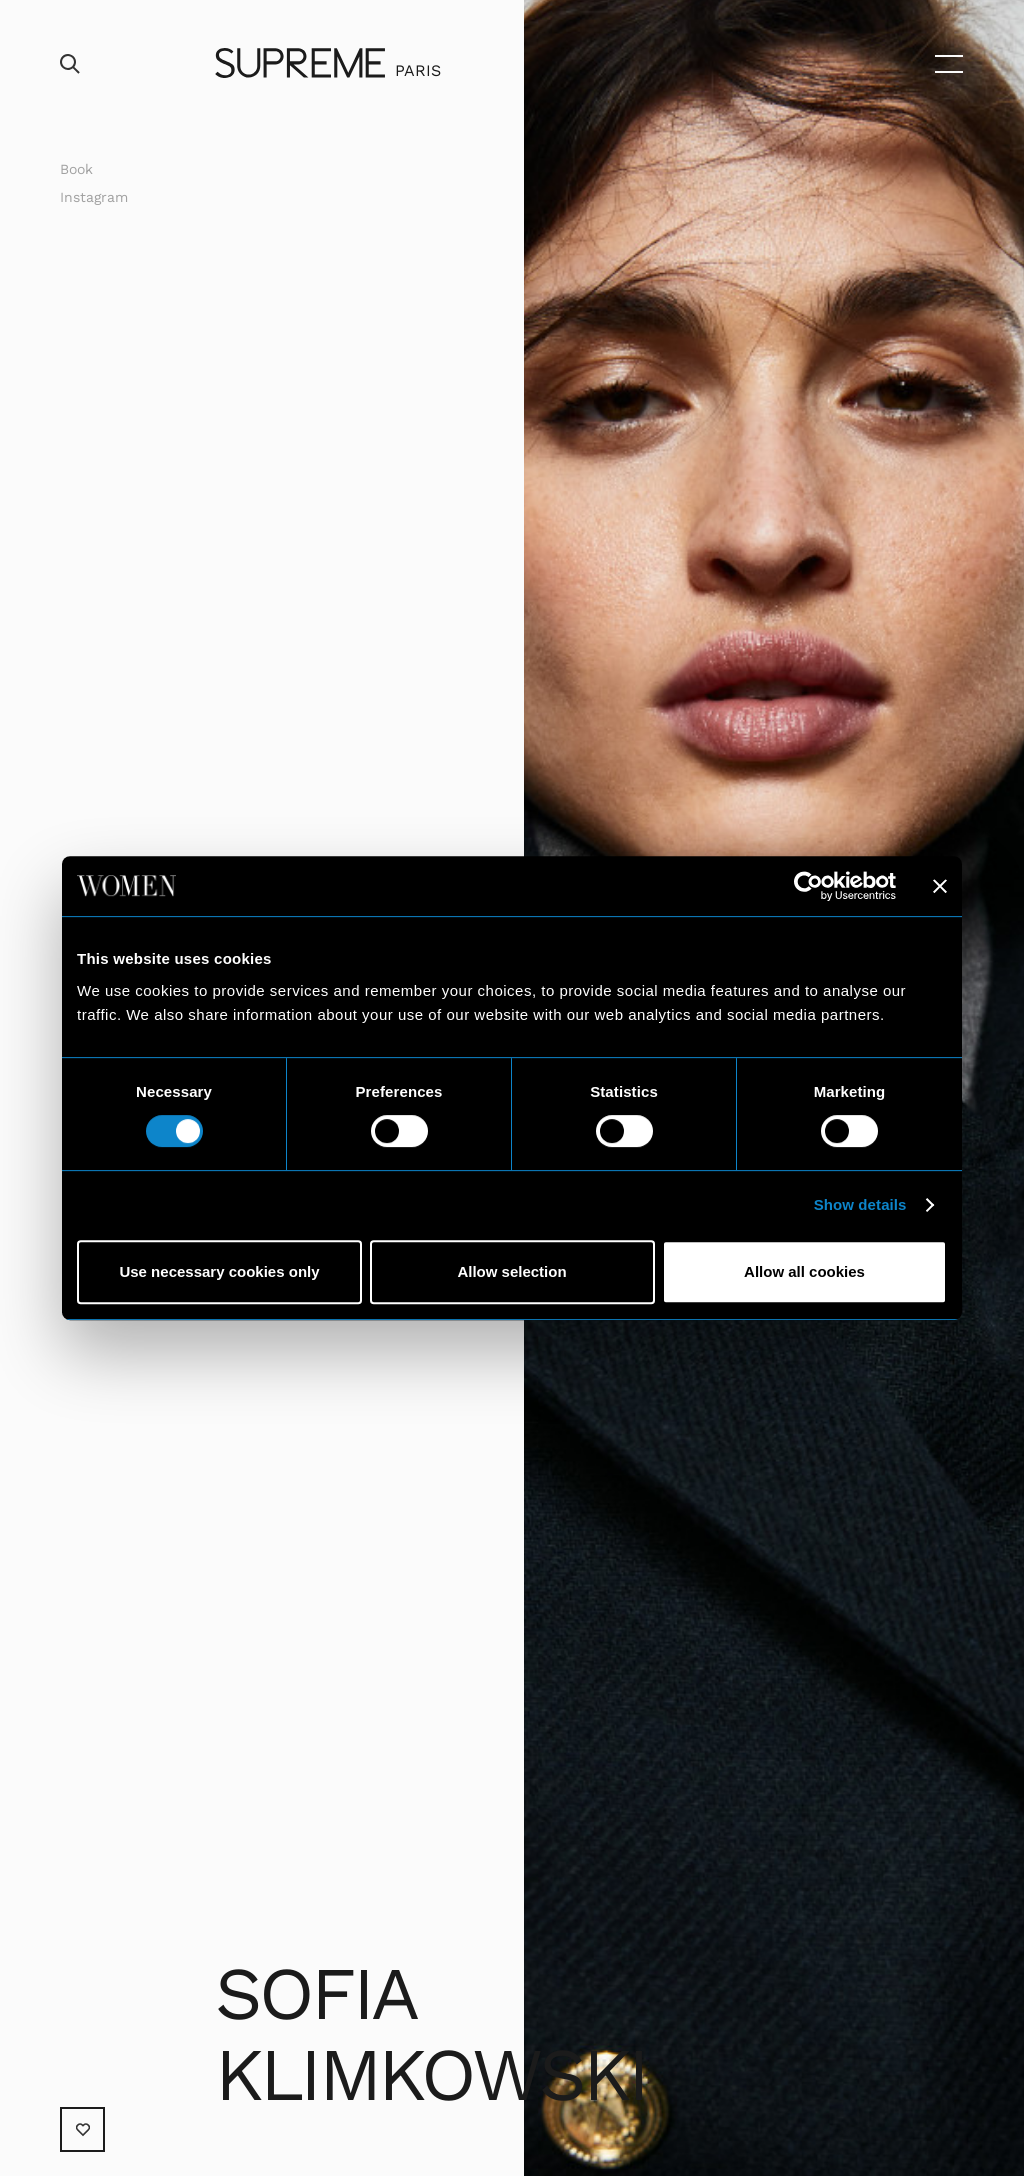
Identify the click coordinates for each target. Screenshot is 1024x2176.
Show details (860, 1204)
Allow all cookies (804, 1271)
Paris (418, 70)
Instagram (94, 197)
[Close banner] (940, 886)
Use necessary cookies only (219, 1271)
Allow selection (511, 1271)
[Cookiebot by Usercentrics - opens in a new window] (808, 886)
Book (76, 169)
